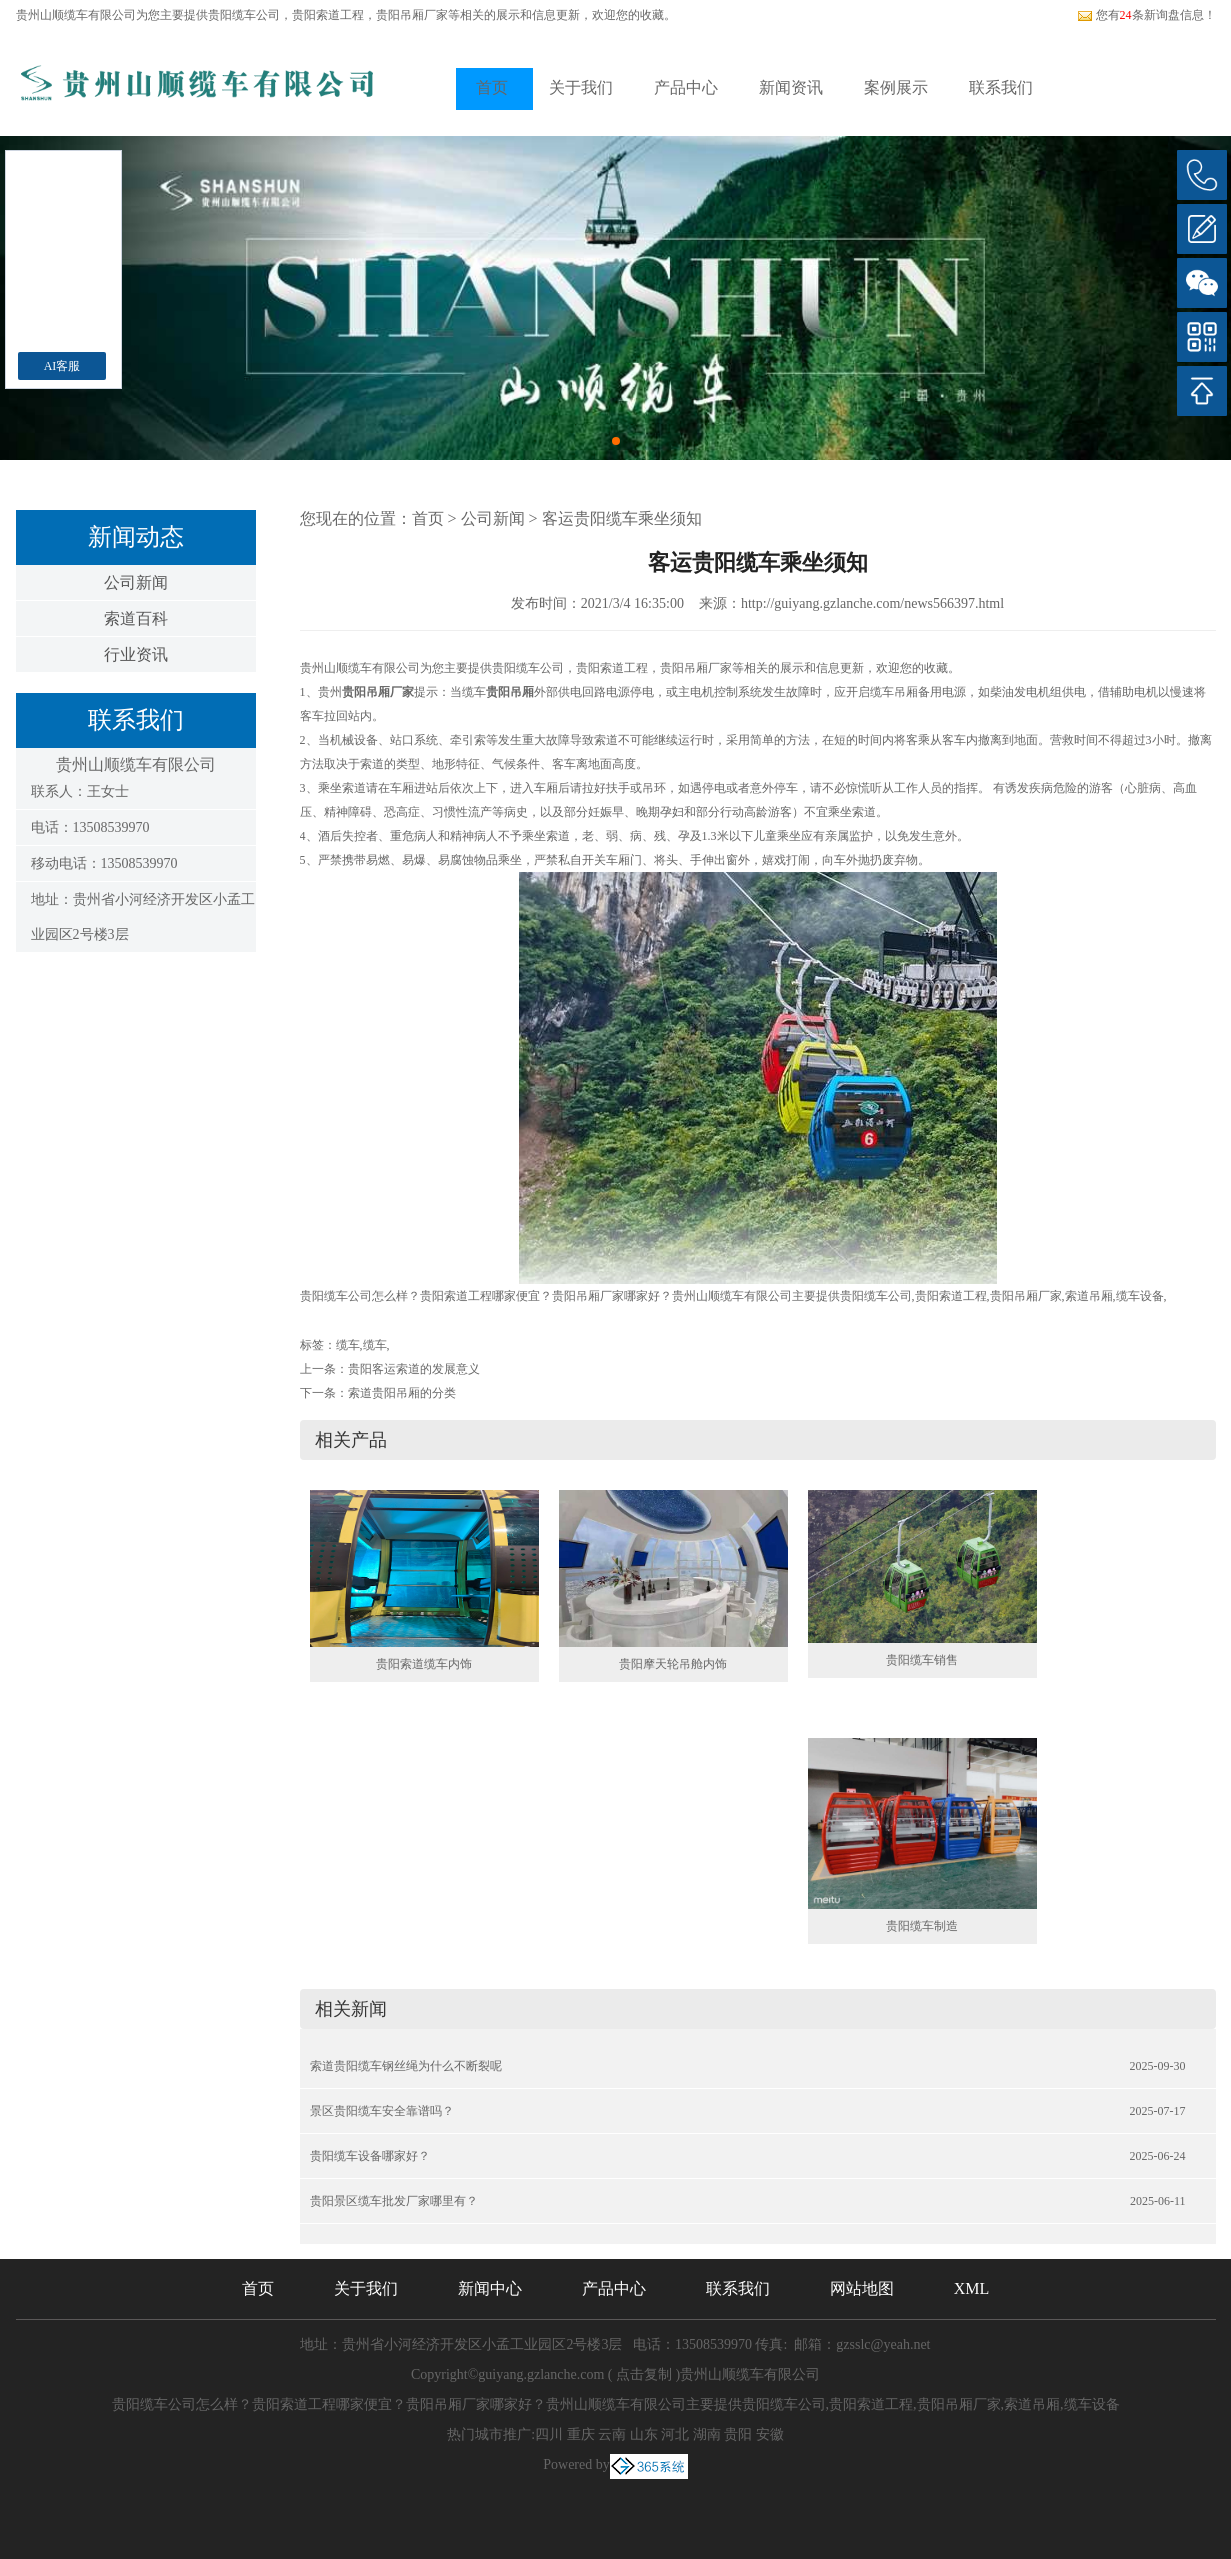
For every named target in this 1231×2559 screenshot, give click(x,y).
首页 (492, 87)
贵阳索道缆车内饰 (424, 1664)
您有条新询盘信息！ (1146, 15)
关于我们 (581, 87)
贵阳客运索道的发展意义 (414, 1369)
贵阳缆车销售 (922, 1660)
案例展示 (896, 87)
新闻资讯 (791, 87)
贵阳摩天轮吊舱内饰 (673, 1664)
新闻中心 (490, 2288)
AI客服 (62, 366)
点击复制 (644, 2374)
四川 (549, 2434)
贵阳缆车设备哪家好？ (370, 2156)
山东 (644, 2434)
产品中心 (686, 87)
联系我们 (1001, 87)
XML (972, 2288)
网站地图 (862, 2288)
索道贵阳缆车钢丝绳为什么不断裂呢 (406, 2066)
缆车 (348, 1345)
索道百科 (136, 618)
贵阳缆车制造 (922, 1926)
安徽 (770, 2434)
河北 (675, 2434)
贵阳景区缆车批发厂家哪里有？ (394, 2201)
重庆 (581, 2434)
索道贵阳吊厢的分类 (402, 1393)
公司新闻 (136, 582)
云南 (612, 2434)
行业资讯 (136, 654)
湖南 (707, 2434)
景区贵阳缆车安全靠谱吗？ (382, 2111)
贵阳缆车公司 (244, 15)
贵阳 (738, 2434)
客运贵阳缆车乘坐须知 (622, 518)
